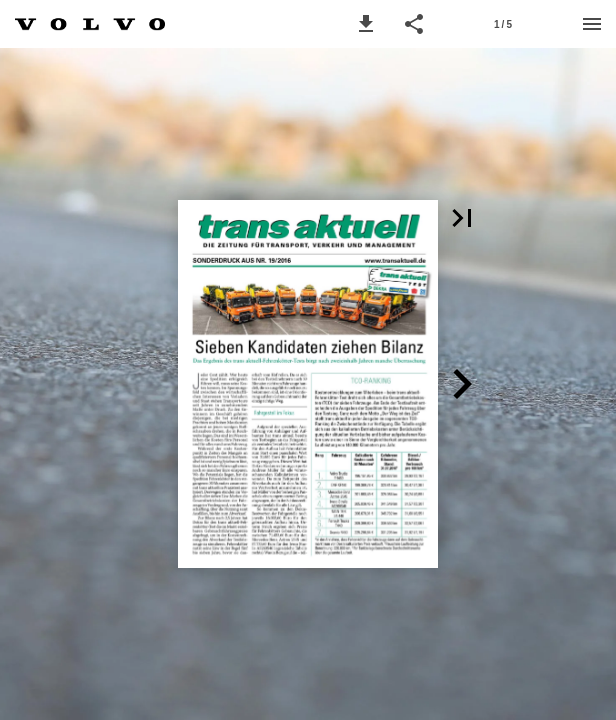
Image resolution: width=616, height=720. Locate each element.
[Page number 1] (503, 24)
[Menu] (592, 24)
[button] (366, 24)
